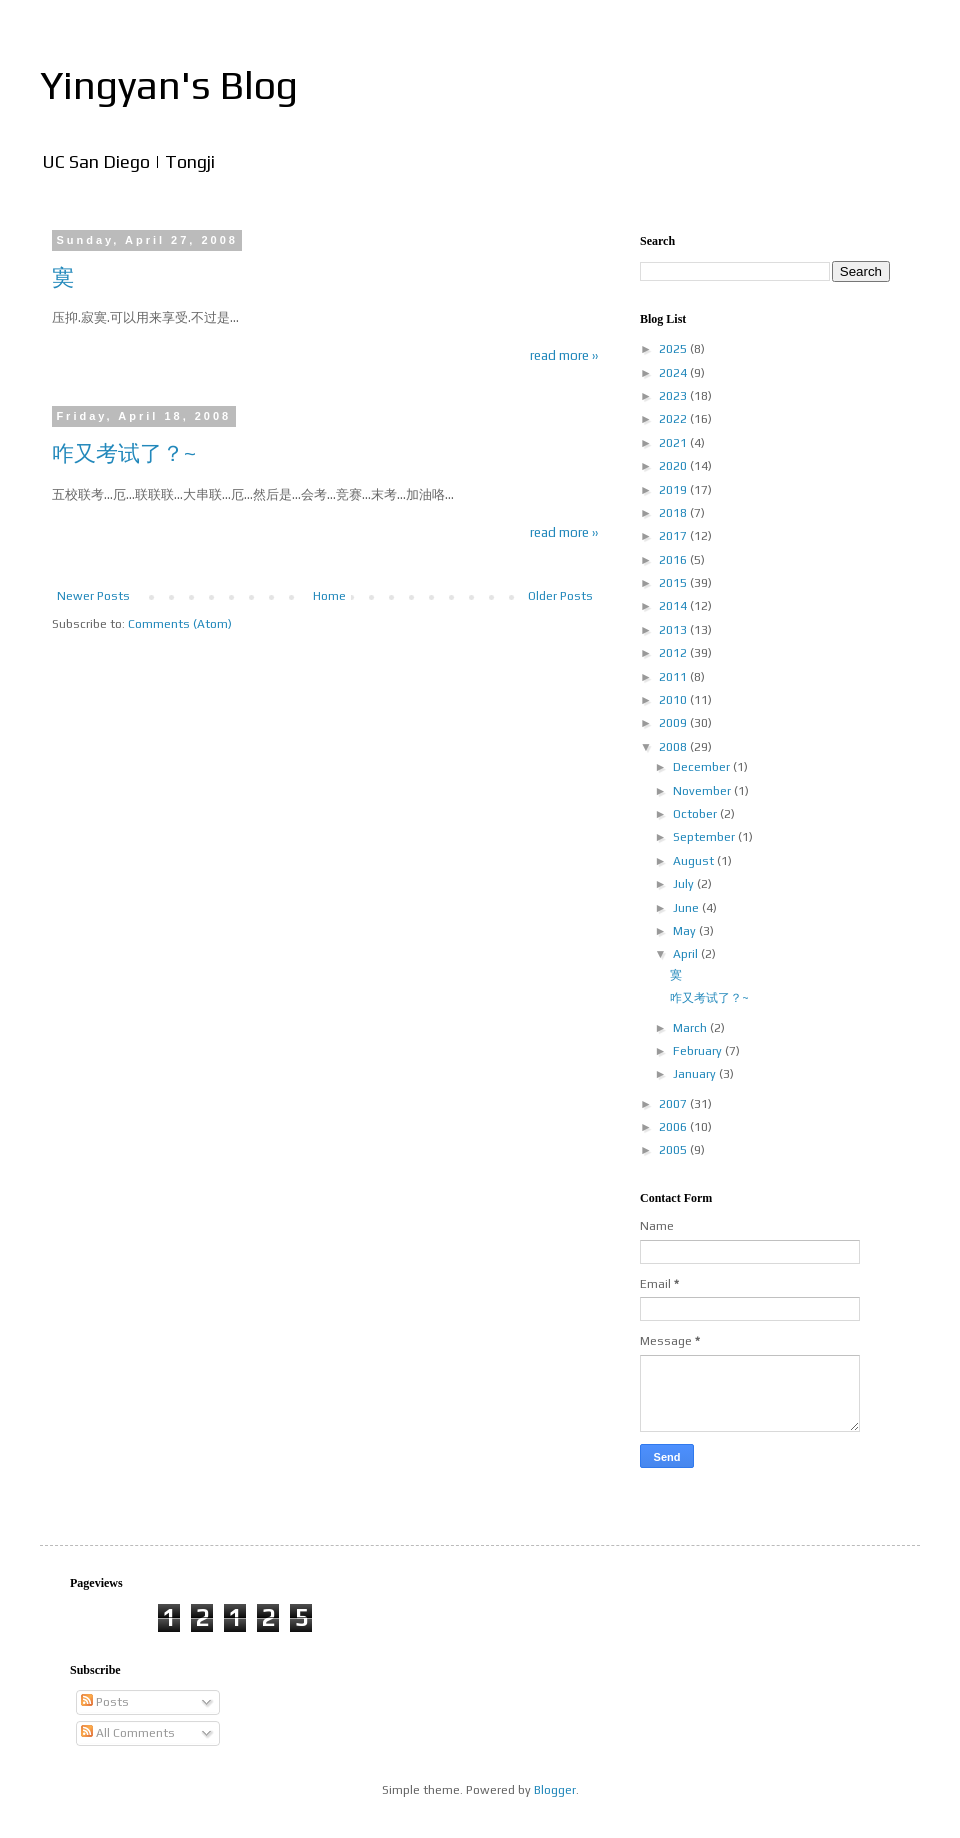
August (695, 861)
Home (329, 596)
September (705, 837)
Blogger (555, 1790)
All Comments (128, 1733)
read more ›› (564, 355)
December (703, 767)
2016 (674, 560)
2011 (674, 677)
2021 (674, 443)
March (691, 1028)
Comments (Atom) (180, 624)
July (685, 884)
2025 (674, 349)
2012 (674, 653)
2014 (674, 606)
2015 (674, 583)
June (687, 908)
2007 (674, 1104)
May (686, 931)
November (703, 791)
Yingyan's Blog (169, 85)
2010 (674, 700)
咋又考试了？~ (124, 453)
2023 (674, 396)
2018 (674, 513)
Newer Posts (93, 596)
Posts (105, 1702)
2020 (674, 466)
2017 (674, 536)
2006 (674, 1127)
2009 (674, 723)
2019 (674, 490)
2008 (674, 747)
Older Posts (560, 596)
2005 (674, 1150)
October (696, 814)
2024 (674, 373)
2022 (674, 419)
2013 (674, 630)
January (696, 1074)
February (699, 1051)
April (687, 954)
